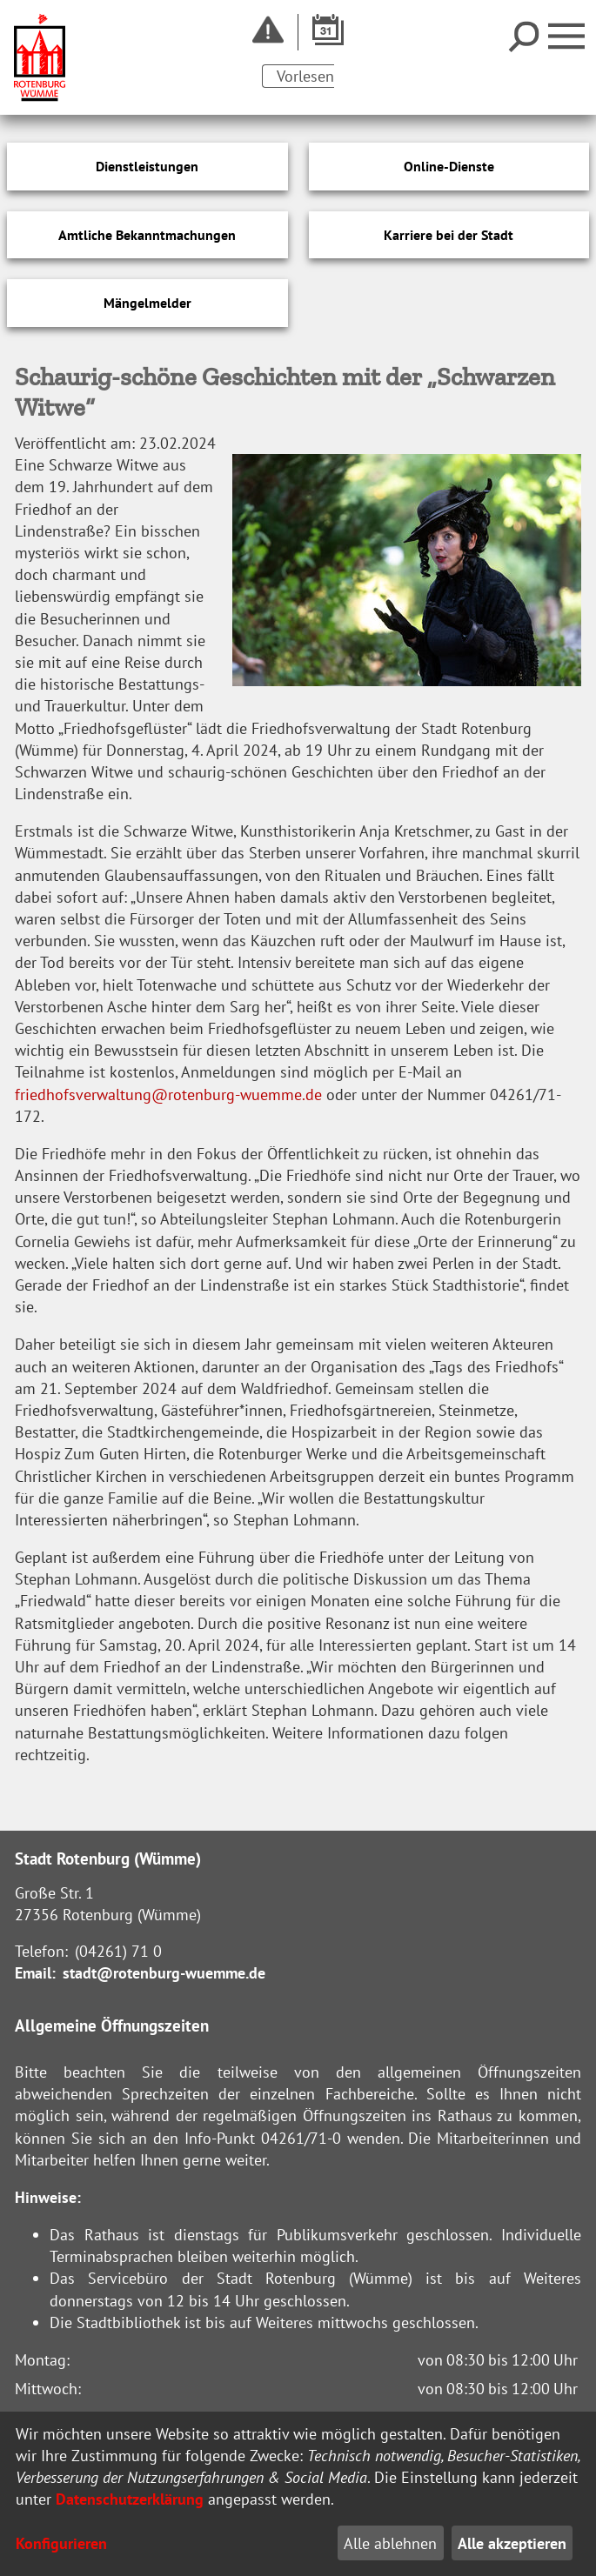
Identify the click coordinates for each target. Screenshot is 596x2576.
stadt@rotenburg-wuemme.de (164, 1973)
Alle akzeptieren (512, 2543)
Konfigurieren (61, 2543)
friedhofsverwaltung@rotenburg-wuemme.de (168, 1094)
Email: (35, 1973)
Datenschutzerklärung (130, 2499)
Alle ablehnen (390, 2543)
